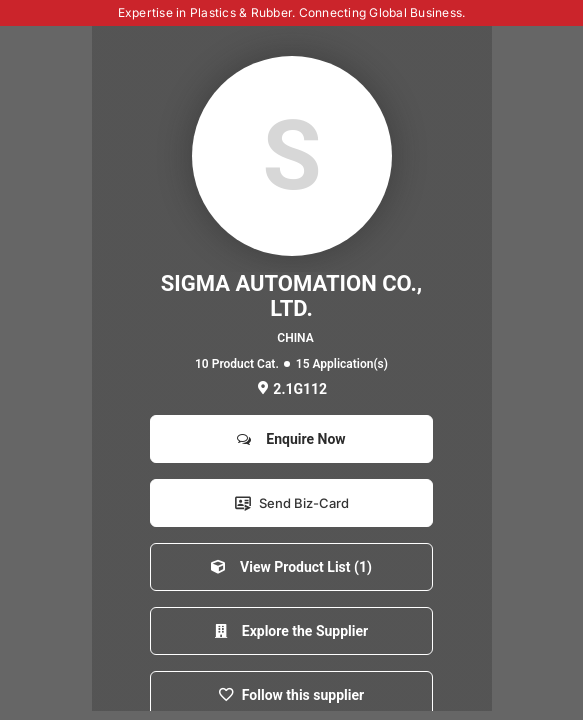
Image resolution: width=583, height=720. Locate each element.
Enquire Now (291, 439)
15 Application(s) (342, 364)
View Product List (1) (291, 567)
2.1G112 (291, 389)
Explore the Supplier (291, 631)
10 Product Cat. (237, 364)
